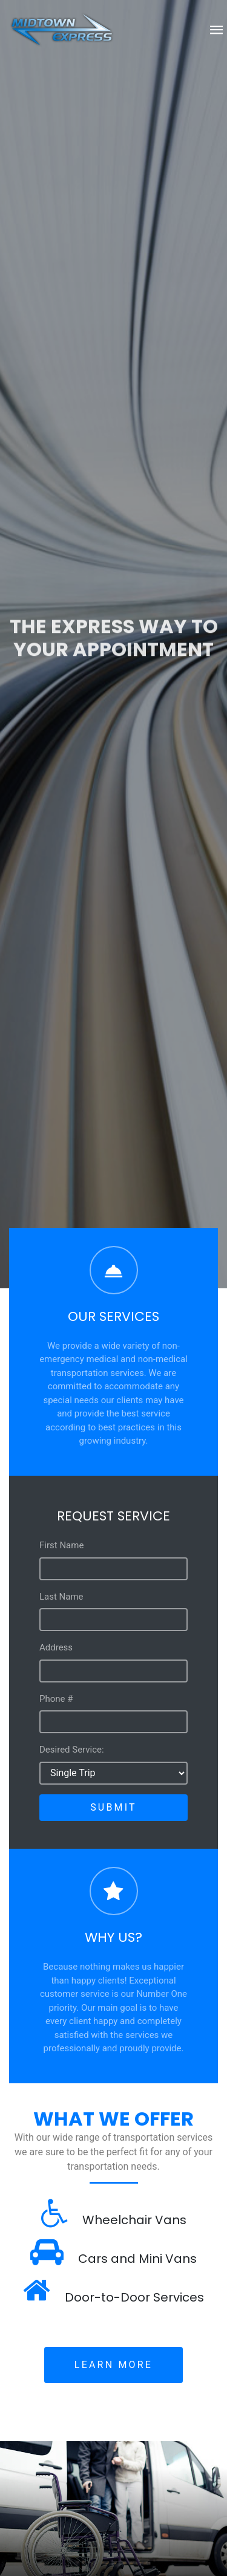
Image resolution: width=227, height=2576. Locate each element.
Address (56, 1647)
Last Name (61, 1596)
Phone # (56, 1698)
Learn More (113, 2364)
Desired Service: (71, 1749)
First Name (61, 1545)
